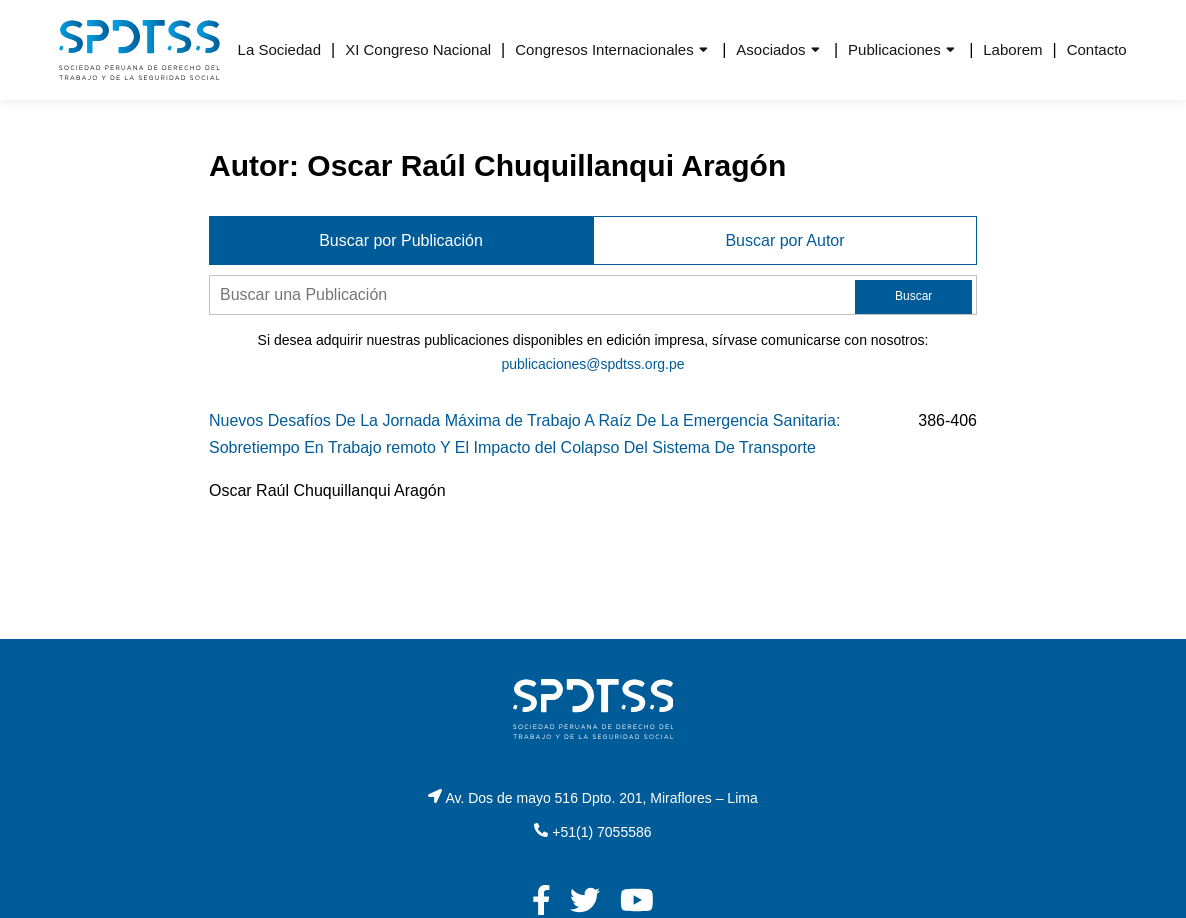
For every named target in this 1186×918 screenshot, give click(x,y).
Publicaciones (894, 49)
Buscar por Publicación (401, 240)
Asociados (770, 49)
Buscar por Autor (784, 240)
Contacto (1097, 49)
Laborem (1012, 49)
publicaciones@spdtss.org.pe (592, 364)
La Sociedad (279, 49)
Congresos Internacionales (604, 49)
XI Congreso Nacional (418, 49)
